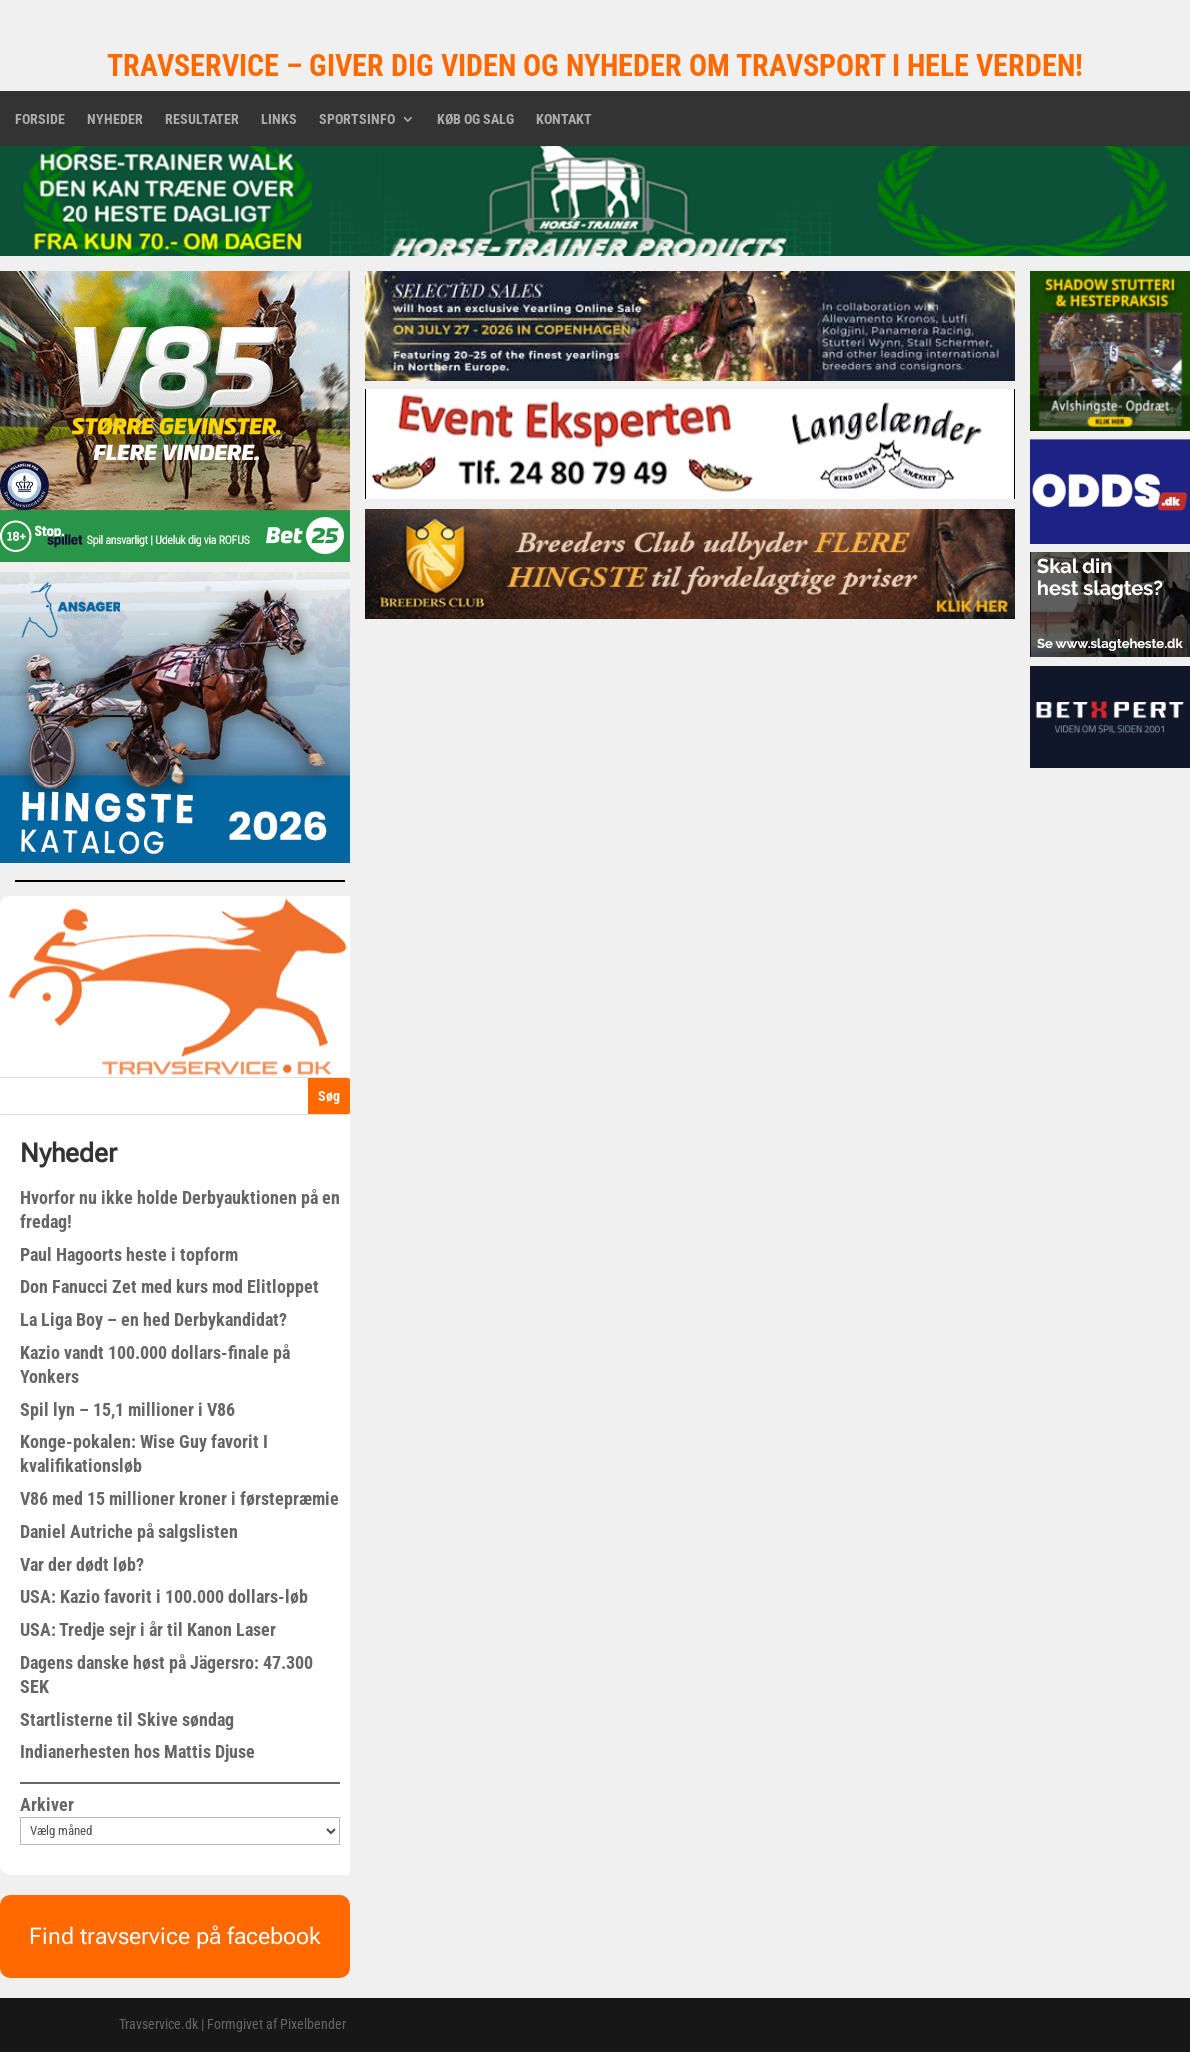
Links (279, 119)
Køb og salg (475, 119)
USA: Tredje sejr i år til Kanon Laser (148, 1629)
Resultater (202, 119)
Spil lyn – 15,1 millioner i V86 (127, 1409)
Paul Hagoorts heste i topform (129, 1254)
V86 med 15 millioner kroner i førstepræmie (179, 1498)
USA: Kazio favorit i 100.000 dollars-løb (164, 1596)
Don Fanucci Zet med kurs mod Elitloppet (169, 1286)
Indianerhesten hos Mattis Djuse (137, 1751)
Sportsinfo (357, 119)
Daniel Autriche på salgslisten (129, 1531)
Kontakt (564, 119)
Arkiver (47, 1804)
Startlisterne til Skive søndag (127, 1719)
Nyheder (115, 119)
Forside (40, 119)
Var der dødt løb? (82, 1564)
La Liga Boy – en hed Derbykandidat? (153, 1319)
